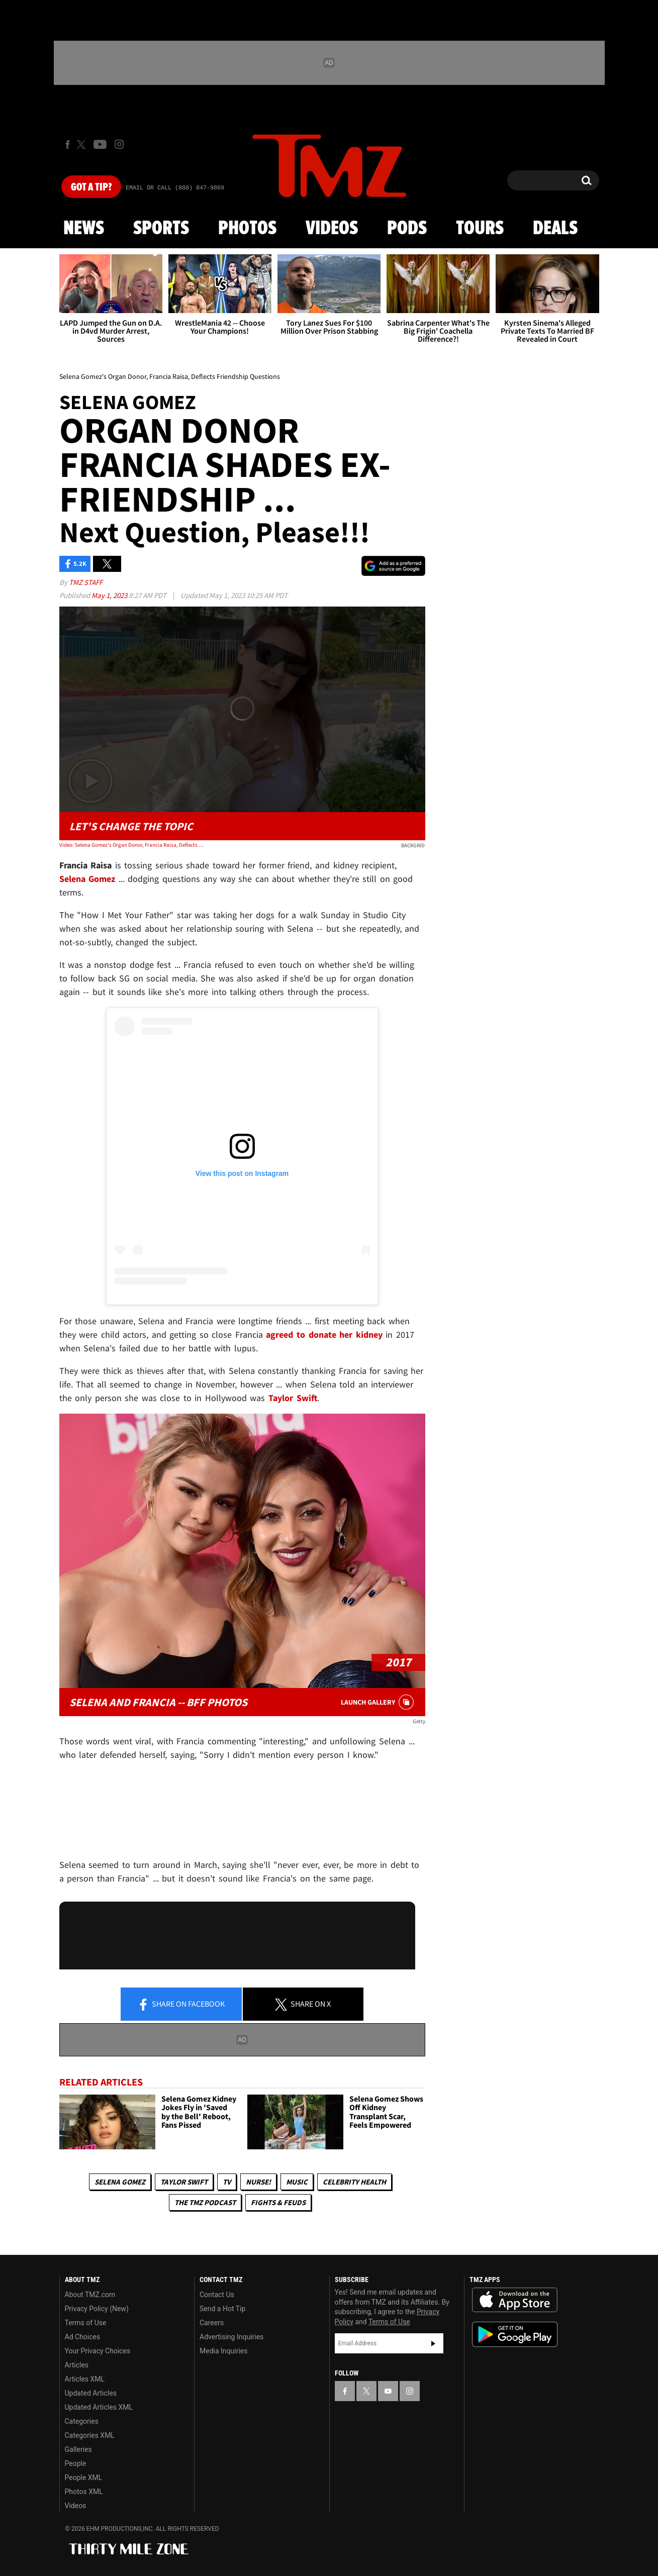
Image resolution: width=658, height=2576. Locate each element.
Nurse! (258, 2182)
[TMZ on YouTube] (388, 2391)
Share (181, 2005)
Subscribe (433, 2343)
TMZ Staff (86, 582)
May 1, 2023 (110, 595)
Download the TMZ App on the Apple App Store (514, 2300)
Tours (480, 229)
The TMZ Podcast (205, 2202)
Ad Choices (83, 2337)
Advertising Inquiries (231, 2337)
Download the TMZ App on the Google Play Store (514, 2334)
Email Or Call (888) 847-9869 (175, 187)
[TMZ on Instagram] (119, 144)
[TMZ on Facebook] (67, 144)
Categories (82, 2421)
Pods (407, 229)
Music (297, 2182)
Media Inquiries (223, 2351)
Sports (161, 229)
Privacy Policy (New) (97, 2309)
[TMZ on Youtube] (100, 144)
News (83, 229)
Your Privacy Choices (98, 2351)
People (75, 2463)
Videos (332, 229)
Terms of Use (86, 2323)
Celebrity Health (354, 2182)
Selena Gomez (120, 2182)
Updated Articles (91, 2393)
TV (227, 2182)
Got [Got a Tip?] (91, 187)
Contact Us (217, 2295)
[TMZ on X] (82, 144)
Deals (555, 229)
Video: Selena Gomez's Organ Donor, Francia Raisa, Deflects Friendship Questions (132, 844)
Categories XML (90, 2435)
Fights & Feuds (278, 2202)
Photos (247, 229)
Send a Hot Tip (222, 2309)
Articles (77, 2365)
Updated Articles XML (99, 2407)
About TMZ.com (90, 2295)
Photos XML (84, 2492)
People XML (84, 2477)
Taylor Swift (184, 2182)
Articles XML (85, 2379)
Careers (212, 2323)
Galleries (78, 2449)
